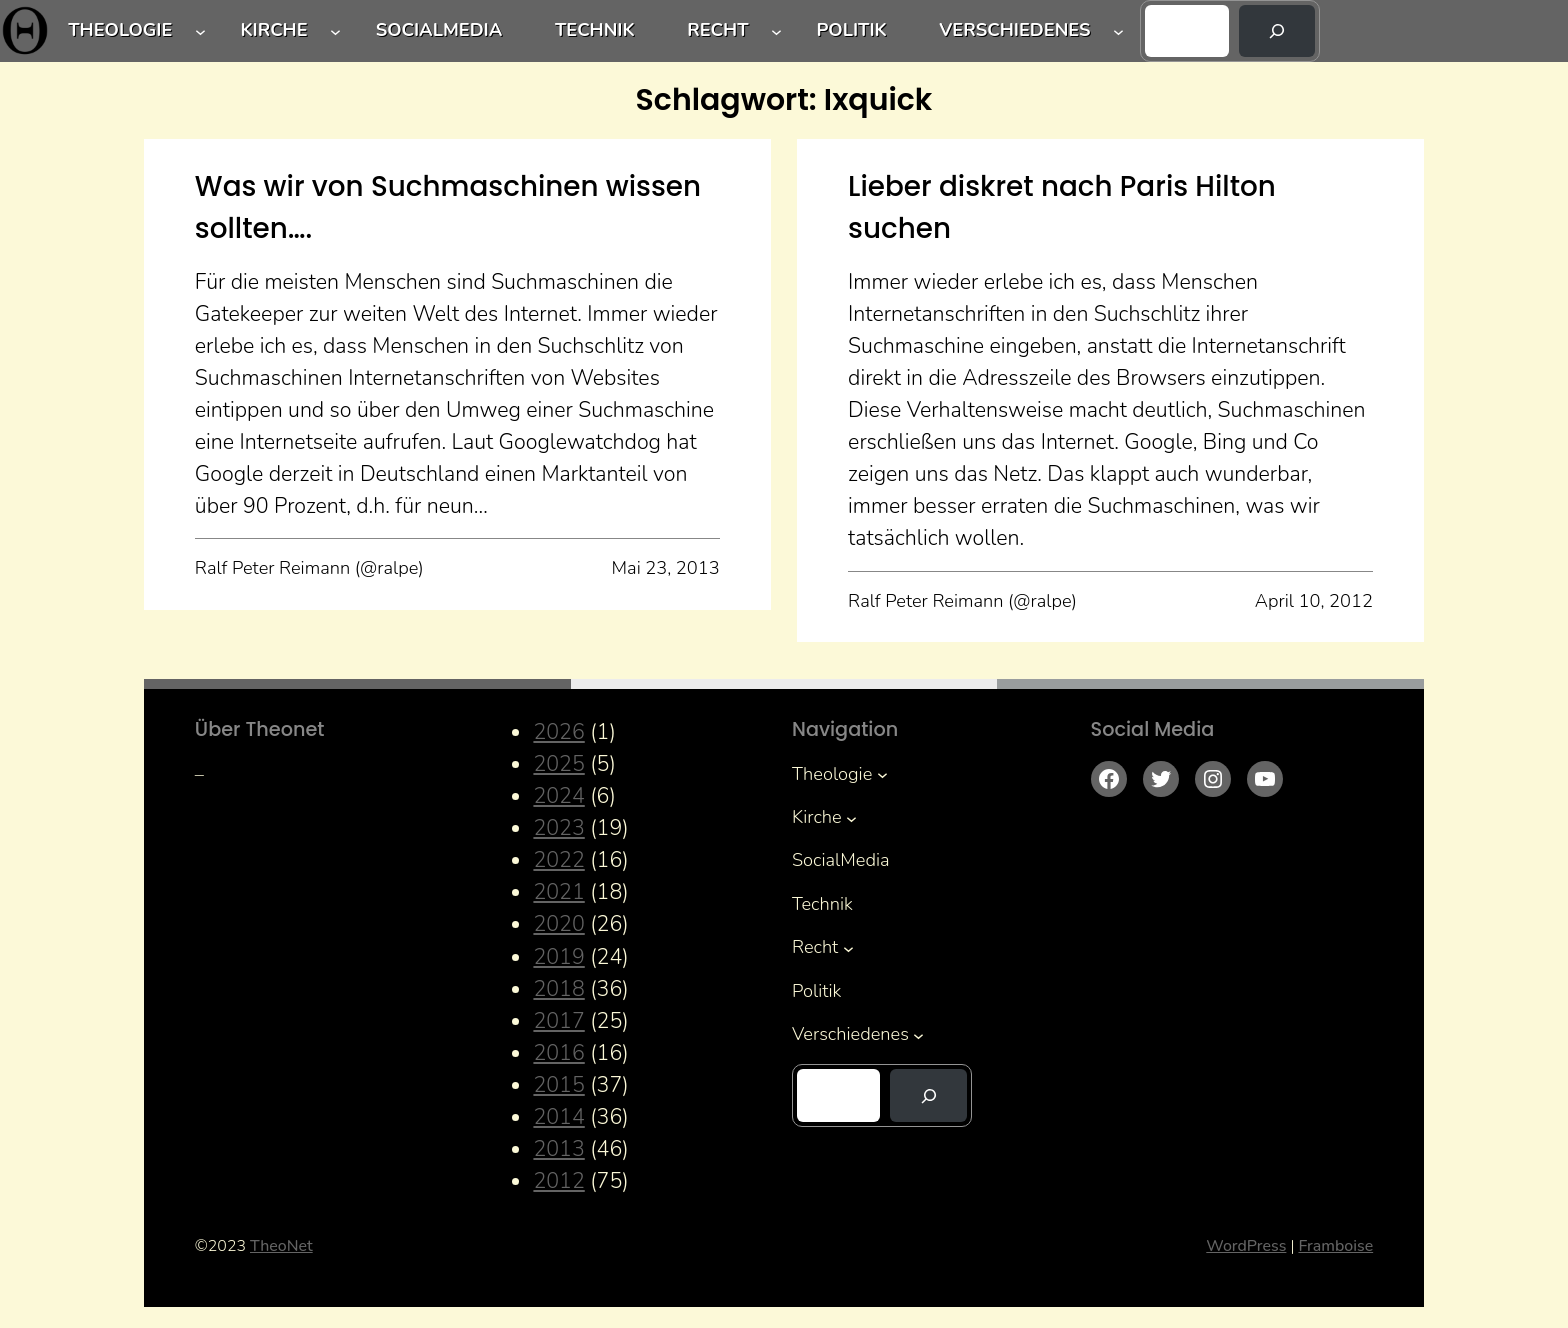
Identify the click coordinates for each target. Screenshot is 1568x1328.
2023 (558, 828)
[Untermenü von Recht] (776, 31)
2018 (558, 989)
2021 (558, 892)
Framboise (1335, 1246)
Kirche (273, 30)
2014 (558, 1117)
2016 (558, 1053)
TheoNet (281, 1246)
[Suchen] (1277, 31)
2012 (558, 1181)
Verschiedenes (1014, 30)
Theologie (120, 30)
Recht (717, 30)
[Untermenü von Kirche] (335, 31)
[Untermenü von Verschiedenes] (1118, 31)
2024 (558, 796)
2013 (558, 1149)
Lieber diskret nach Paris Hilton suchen (1062, 207)
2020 (558, 924)
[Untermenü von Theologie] (200, 31)
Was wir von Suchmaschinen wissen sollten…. (448, 207)
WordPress (1246, 1246)
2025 (558, 764)
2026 (558, 732)
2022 (558, 860)
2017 (558, 1021)
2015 (558, 1085)
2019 (558, 957)
